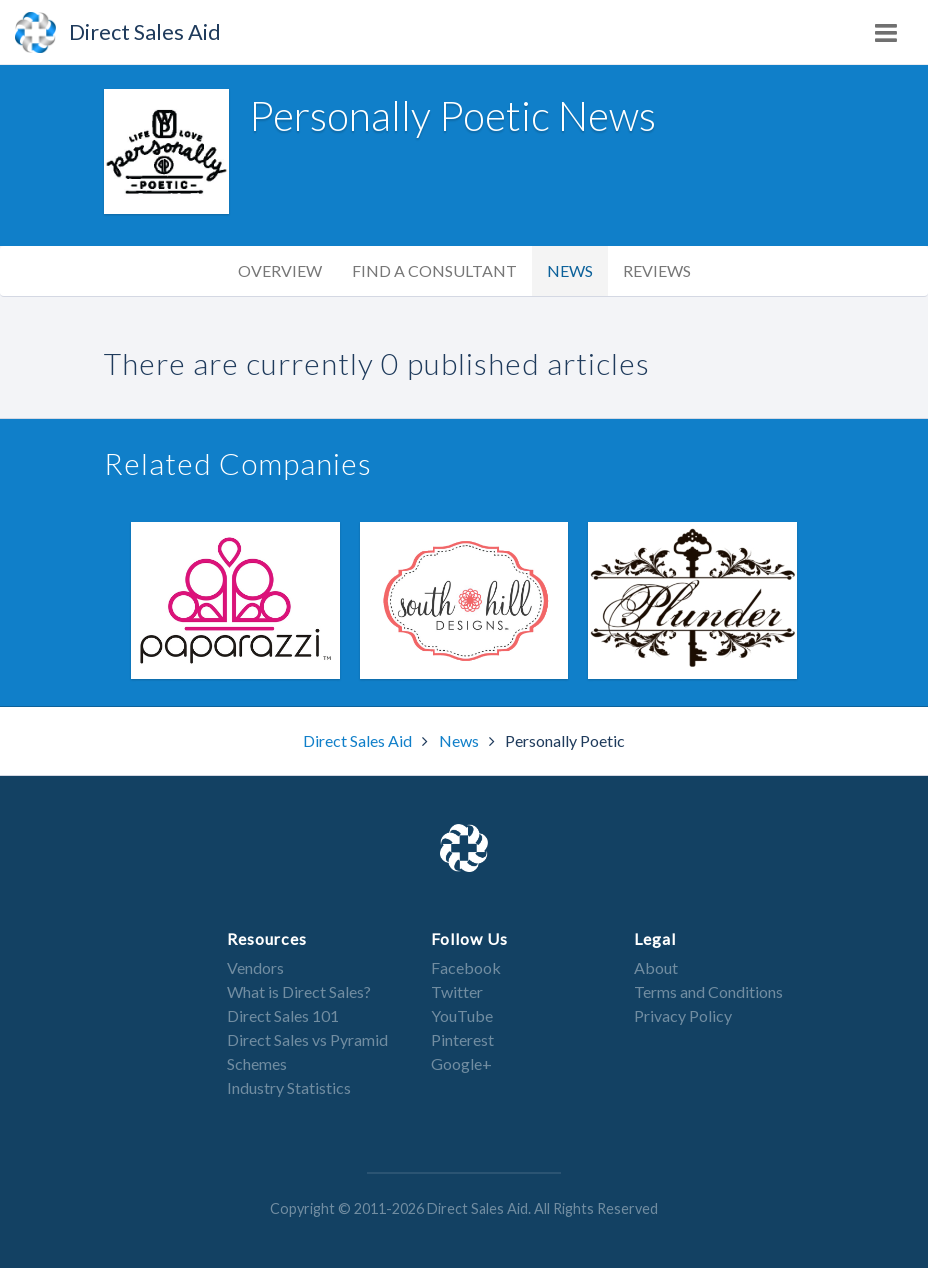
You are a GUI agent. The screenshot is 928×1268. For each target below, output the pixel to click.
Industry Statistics (289, 1087)
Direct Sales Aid (359, 740)
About (656, 967)
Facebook (466, 967)
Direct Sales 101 (283, 1015)
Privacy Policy (683, 1015)
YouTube (462, 1015)
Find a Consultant (434, 270)
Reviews (657, 270)
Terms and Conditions (708, 991)
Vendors (255, 967)
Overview (280, 270)
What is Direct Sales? (299, 991)
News (570, 270)
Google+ (461, 1063)
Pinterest (462, 1039)
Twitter (457, 991)
